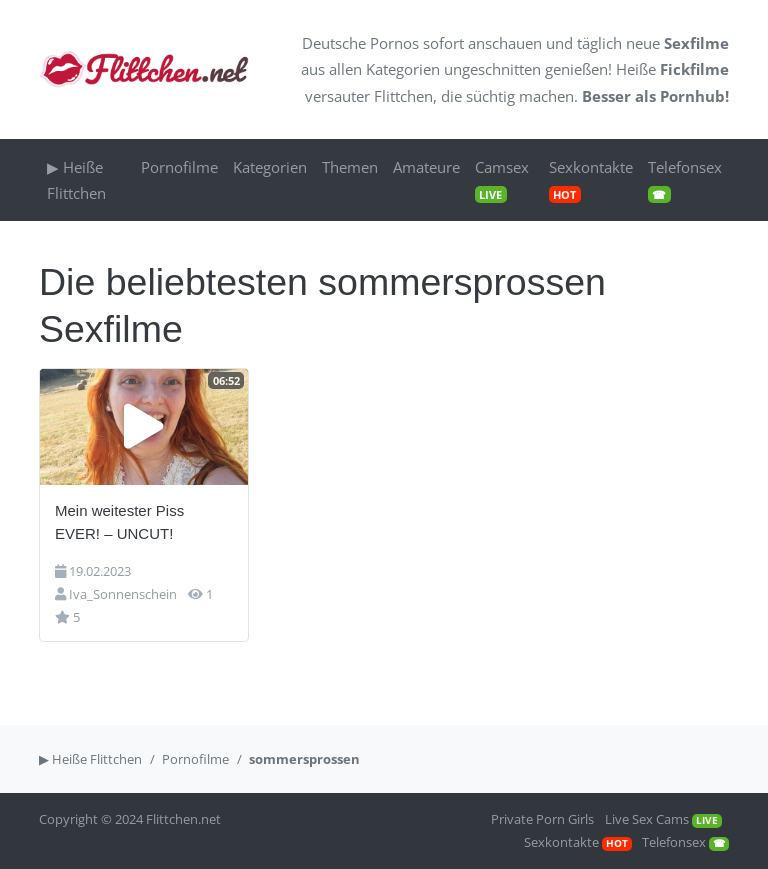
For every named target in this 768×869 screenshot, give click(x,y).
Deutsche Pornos (360, 43)
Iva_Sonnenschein (123, 594)
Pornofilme (179, 167)
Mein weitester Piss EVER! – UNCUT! (119, 522)
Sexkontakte (591, 180)
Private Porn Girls (542, 819)
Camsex (502, 180)
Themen (350, 167)
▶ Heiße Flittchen (76, 180)
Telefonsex (685, 180)
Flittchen (403, 96)
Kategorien (403, 69)
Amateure (426, 167)
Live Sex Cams (663, 819)
